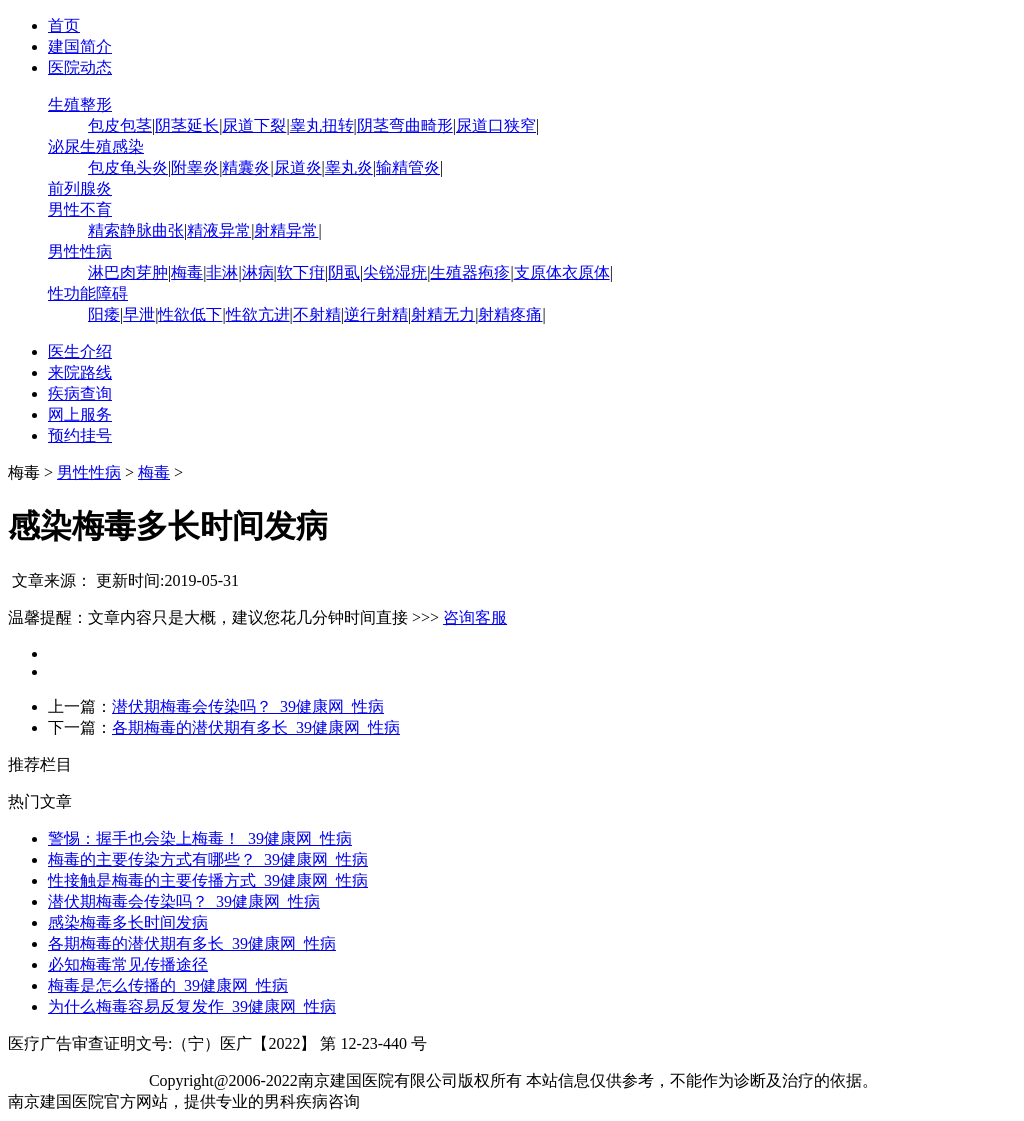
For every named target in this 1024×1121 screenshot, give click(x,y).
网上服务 (80, 414)
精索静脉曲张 (136, 230)
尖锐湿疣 (395, 272)
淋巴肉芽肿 (128, 272)
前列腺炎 (80, 188)
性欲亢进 (258, 314)
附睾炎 (195, 167)
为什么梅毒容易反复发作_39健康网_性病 (192, 1006)
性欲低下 (190, 314)
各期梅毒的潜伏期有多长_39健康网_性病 (256, 727)
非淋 (222, 272)
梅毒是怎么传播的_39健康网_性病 (168, 985)
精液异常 (219, 230)
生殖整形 (80, 104)
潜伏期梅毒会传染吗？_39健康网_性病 (248, 706)
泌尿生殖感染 (96, 146)
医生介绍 (80, 351)
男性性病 (80, 251)
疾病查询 (80, 393)
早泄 (139, 314)
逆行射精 (376, 314)
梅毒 (187, 272)
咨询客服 (475, 617)
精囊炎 (246, 167)
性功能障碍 (88, 293)
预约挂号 (80, 435)
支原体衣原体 (562, 272)
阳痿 (104, 314)
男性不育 (80, 209)
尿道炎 (298, 167)
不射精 (317, 314)
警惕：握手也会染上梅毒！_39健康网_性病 (200, 838)
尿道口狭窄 (496, 125)
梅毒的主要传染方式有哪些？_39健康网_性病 (208, 859)
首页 (64, 25)
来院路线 (80, 372)
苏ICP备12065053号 (76, 1080)
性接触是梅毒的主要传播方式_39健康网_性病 (208, 880)
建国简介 (80, 46)
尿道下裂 (254, 125)
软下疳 (301, 272)
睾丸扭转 (322, 125)
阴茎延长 (187, 125)
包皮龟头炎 (128, 167)
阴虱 (344, 272)
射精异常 (286, 230)
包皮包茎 (120, 125)
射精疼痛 (510, 314)
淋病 (258, 272)
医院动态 (80, 67)
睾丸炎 (349, 167)
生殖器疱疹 (470, 272)
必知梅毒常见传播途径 (128, 964)
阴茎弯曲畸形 (405, 125)
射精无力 (443, 314)
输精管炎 (408, 167)
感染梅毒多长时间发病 (128, 922)
